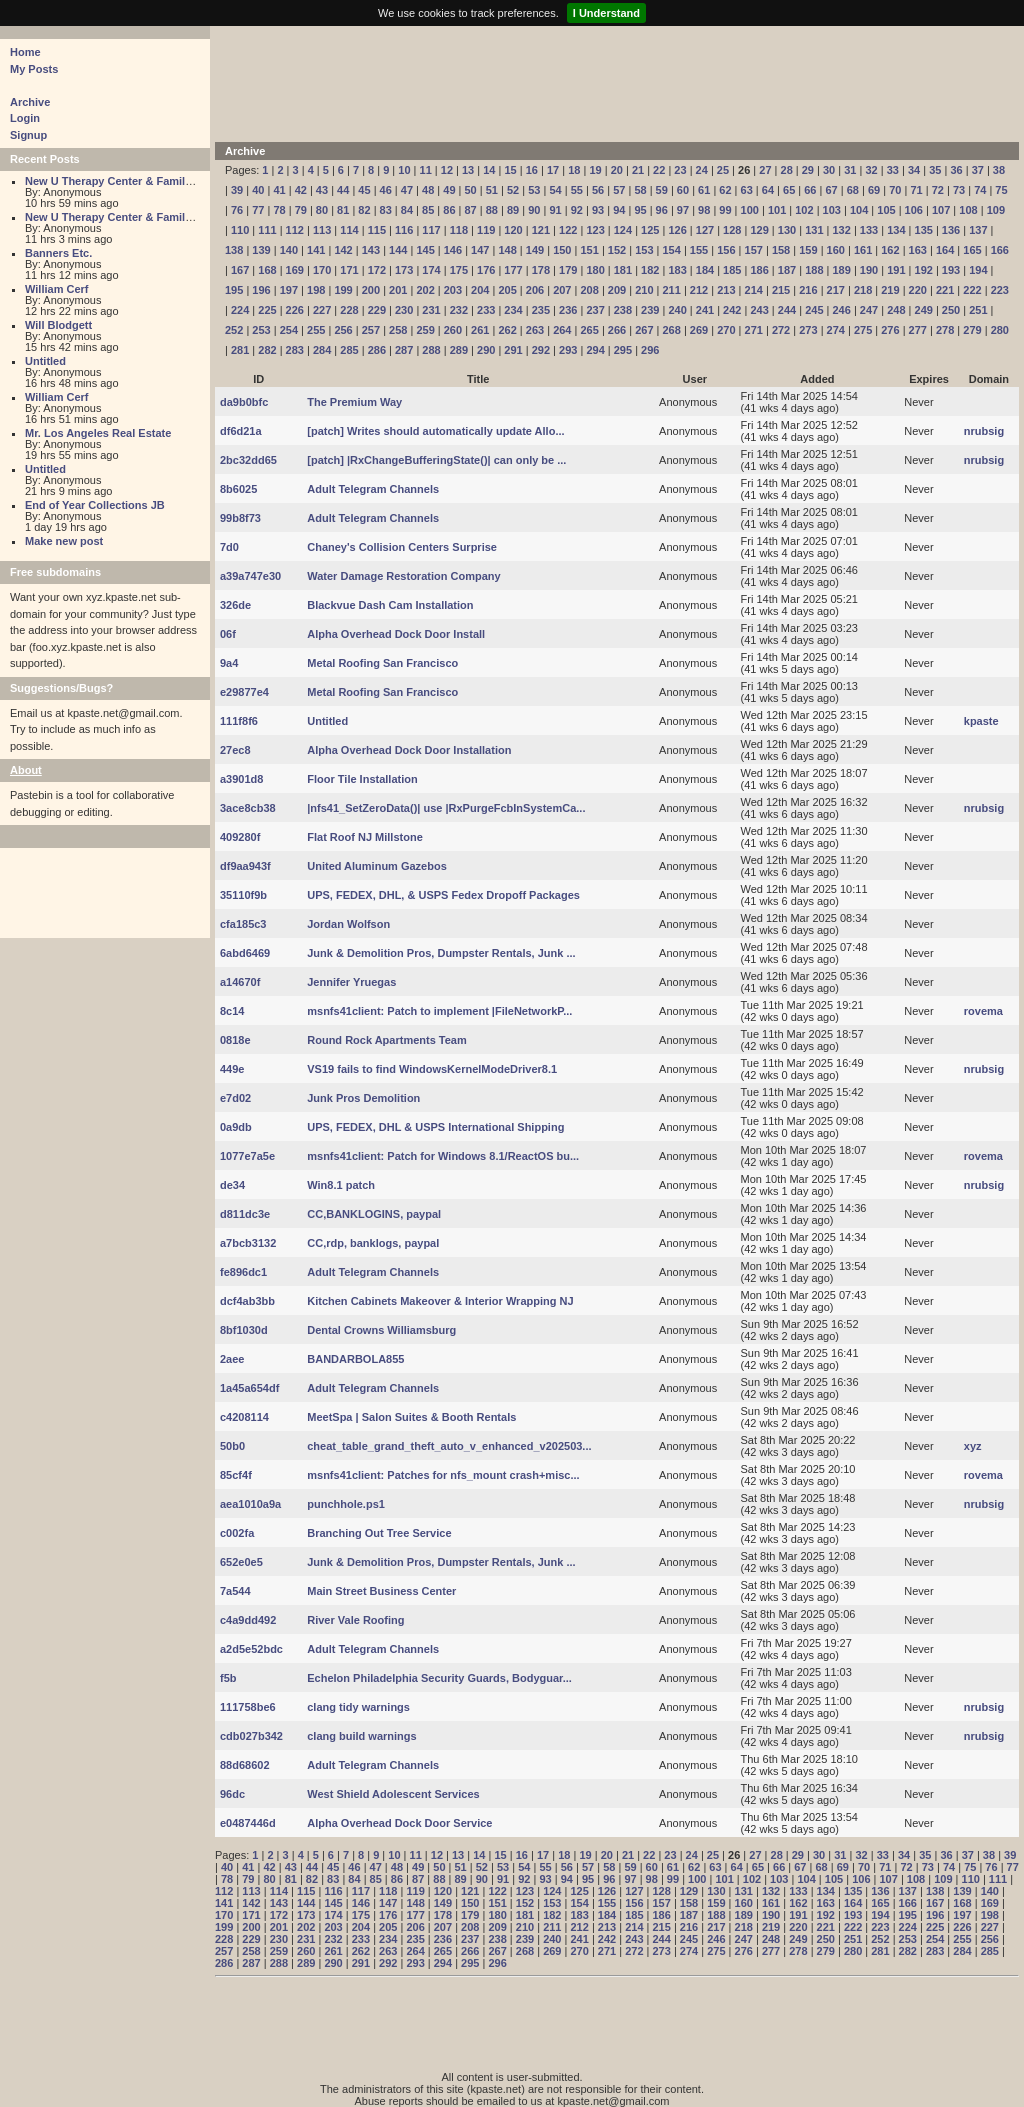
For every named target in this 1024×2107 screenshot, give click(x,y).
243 (759, 310)
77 (258, 210)
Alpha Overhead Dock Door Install (396, 634)
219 (890, 290)
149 (535, 250)
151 (589, 250)
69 (874, 190)
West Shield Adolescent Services (393, 1794)
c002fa (237, 1533)
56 (598, 190)
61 (704, 190)
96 (662, 210)
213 (726, 290)
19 (595, 170)
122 (568, 230)
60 (683, 190)
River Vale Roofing (355, 1620)
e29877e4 (244, 692)
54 (555, 190)
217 (836, 290)
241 (705, 310)
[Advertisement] (617, 82)
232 (459, 310)
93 (598, 210)
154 (672, 250)
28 (787, 170)
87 (471, 210)
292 (541, 350)
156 (726, 250)
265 (589, 330)
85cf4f (236, 1475)
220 (918, 290)
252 (234, 330)
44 (343, 190)
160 (836, 250)
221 (945, 290)
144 (398, 250)
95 (640, 210)
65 (789, 190)
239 (650, 310)
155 (699, 250)
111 (267, 230)
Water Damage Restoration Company (403, 576)
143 (371, 250)
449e (232, 1069)
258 (398, 330)
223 (1000, 290)
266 (617, 330)
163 (918, 250)
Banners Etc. (58, 253)
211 (672, 290)
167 (240, 270)
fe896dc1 (243, 1272)
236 (568, 310)
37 (978, 170)
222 (972, 290)
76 (237, 210)
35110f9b (243, 895)
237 (595, 310)
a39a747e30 (250, 576)
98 (704, 210)
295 (623, 350)
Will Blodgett (58, 325)
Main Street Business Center (381, 1591)
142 (343, 250)
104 (859, 210)
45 (364, 190)
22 (659, 170)
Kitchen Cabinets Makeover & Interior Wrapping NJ (440, 1301)
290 (486, 350)
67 (831, 190)
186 (759, 270)
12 (447, 170)
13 (468, 170)
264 (562, 330)
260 (453, 330)
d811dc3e (245, 1214)
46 (386, 190)
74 (980, 190)
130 (787, 230)
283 (295, 350)
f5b (228, 1678)
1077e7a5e (247, 1156)
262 (507, 330)
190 (869, 270)
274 (836, 330)
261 (480, 330)
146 (453, 250)
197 (289, 290)
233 (486, 310)
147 (480, 250)
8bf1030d (244, 1330)
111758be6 (248, 1707)
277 (918, 330)
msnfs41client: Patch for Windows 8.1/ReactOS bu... (443, 1156)
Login (25, 118)
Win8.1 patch (341, 1185)
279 (972, 330)
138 (234, 250)
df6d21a (241, 431)
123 (595, 230)
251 (978, 310)
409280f (240, 837)
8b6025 (238, 489)
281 (240, 350)
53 (534, 190)
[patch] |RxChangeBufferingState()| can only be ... (436, 460)
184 (705, 270)
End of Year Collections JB (95, 505)
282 (267, 350)
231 (431, 310)
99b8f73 (240, 518)
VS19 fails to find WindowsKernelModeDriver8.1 (432, 1069)
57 (619, 190)
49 (449, 190)
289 (459, 350)
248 (896, 310)
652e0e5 (241, 1562)
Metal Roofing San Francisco (382, 663)
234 (513, 310)
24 (702, 170)
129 (759, 230)
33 (893, 170)
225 (267, 310)
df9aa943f (245, 866)
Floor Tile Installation (362, 779)
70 (895, 190)
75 (1001, 190)
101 (777, 210)
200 (371, 290)
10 (404, 170)
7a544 (235, 1591)
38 (999, 170)
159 (808, 250)
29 (808, 170)
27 (765, 170)
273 (808, 330)
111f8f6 (239, 721)
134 (896, 230)
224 (240, 310)
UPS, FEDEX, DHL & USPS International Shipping (435, 1127)
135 (924, 230)
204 (480, 290)
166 (1000, 250)
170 (322, 270)
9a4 (229, 663)
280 (1000, 330)
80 (322, 210)
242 (732, 310)
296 (650, 350)
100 (750, 210)
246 (841, 310)
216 (808, 290)
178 (541, 270)
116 (404, 230)
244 (787, 310)
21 (638, 170)
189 (841, 270)
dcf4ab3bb (247, 1301)
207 (562, 290)
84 (407, 210)
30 (829, 170)
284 (322, 350)
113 (322, 230)
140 (289, 250)
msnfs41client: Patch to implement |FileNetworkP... (439, 1011)
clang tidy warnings (358, 1707)
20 (617, 170)
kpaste (981, 721)
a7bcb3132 (248, 1243)
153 (644, 250)
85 (428, 210)
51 (492, 190)
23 (680, 170)
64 (768, 190)
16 (532, 170)
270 (726, 330)
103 (832, 210)
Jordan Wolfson (348, 924)
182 (650, 270)
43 (322, 190)
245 (814, 310)
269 (699, 330)
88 (492, 210)
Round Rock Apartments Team (387, 1040)
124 (623, 230)
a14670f (240, 982)
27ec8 (235, 750)
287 (404, 350)
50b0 (232, 1446)
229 (377, 310)
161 (863, 250)
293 (568, 350)
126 (677, 230)
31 (850, 170)
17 (553, 170)
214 (754, 290)
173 (404, 270)
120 (513, 230)
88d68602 (245, 1765)
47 (407, 190)
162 (890, 250)
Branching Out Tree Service (379, 1533)
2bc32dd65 (248, 460)
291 (513, 350)
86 (449, 210)
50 (471, 190)
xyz (973, 1446)
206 (535, 290)
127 (705, 230)
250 (951, 310)
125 (650, 230)
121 (541, 230)
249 (924, 310)
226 (295, 310)
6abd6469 (245, 953)
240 (677, 310)
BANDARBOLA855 (355, 1359)
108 (968, 210)
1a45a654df (249, 1388)
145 (425, 250)
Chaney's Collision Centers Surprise (402, 547)
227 (322, 310)
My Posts (34, 69)
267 (644, 330)
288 (431, 350)
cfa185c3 (243, 924)
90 (534, 210)
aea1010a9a (250, 1504)
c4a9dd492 (248, 1620)
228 (349, 310)
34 (914, 170)
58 (640, 190)
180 (595, 270)
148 (507, 250)
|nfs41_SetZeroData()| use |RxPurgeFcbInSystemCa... (446, 808)
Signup (28, 135)
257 (371, 330)
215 (781, 290)
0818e (235, 1040)
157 (754, 250)
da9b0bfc (244, 402)
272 (781, 330)
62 (725, 190)
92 (577, 210)
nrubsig (984, 431)
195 (234, 290)
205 (507, 290)
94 (619, 210)
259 (425, 330)
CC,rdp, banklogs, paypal (373, 1243)
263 (535, 330)
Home (25, 52)
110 (240, 230)
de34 (232, 1185)
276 (890, 330)
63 (747, 190)
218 (863, 290)
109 (996, 210)
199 (343, 290)
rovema (983, 1011)
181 (623, 270)
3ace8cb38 (248, 808)
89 (513, 210)
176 (486, 270)
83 (386, 210)
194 (978, 270)
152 (617, 250)
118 (459, 230)
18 (574, 170)
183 (677, 270)
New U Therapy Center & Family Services (132, 181)
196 (261, 290)
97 (683, 210)
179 (568, 270)
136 (951, 230)
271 (754, 330)
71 (916, 190)
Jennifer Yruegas (351, 982)
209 (617, 290)
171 (349, 270)
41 (279, 190)
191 (896, 270)
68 (853, 190)
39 (237, 190)
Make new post (64, 541)
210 (644, 290)
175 (459, 270)
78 (279, 210)
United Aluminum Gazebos (377, 866)
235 (541, 310)
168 (267, 270)
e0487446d (248, 1823)
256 (343, 330)
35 (935, 170)
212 (699, 290)
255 (316, 330)
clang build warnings (361, 1736)
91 (555, 210)
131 (814, 230)
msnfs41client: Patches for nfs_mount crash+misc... (443, 1475)
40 (258, 190)
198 (316, 290)
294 (595, 350)
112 (295, 230)
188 (814, 270)
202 (425, 290)
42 (301, 190)
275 (863, 330)
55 (577, 190)
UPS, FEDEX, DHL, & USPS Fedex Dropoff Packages (443, 895)
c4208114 (244, 1417)
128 (732, 230)
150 (562, 250)
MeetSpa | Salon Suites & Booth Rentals (411, 1417)
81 (343, 210)
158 (781, 250)
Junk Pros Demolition (363, 1098)
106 (914, 210)
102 (804, 210)
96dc (232, 1794)
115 (377, 230)
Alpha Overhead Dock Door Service (399, 1823)
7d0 (229, 547)
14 (489, 170)
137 (978, 230)
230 (404, 310)
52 (513, 190)
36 (956, 170)
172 (377, 270)
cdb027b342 (251, 1736)
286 (377, 350)
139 (261, 250)
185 (732, 270)
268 (672, 330)
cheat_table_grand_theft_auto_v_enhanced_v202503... (449, 1446)
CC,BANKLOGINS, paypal (374, 1214)
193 (951, 270)
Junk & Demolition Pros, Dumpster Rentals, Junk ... (441, 953)
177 (513, 270)
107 (941, 210)
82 (364, 210)
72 (938, 190)
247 (869, 310)
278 (945, 330)
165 (972, 250)
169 (295, 270)
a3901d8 (241, 779)
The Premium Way (354, 402)
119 (486, 230)
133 (869, 230)
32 (871, 170)
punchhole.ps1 (346, 1504)
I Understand (606, 13)
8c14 (232, 1011)
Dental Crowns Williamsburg (381, 1330)
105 (886, 210)
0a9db (236, 1127)
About (26, 770)
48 (428, 190)
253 (261, 330)
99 (725, 210)
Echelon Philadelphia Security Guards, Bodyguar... (439, 1678)
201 (398, 290)
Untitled (45, 361)
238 (623, 310)
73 (959, 190)
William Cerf (56, 289)
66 (810, 190)
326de (235, 605)
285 (349, 350)
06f (228, 634)
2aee (232, 1359)
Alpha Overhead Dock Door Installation (409, 750)
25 (723, 170)
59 (662, 190)
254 (289, 330)
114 (349, 230)
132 (841, 230)
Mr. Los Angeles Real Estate (98, 433)
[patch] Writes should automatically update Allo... (435, 431)
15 (510, 170)
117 (431, 230)
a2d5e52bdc (251, 1649)
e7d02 (235, 1098)
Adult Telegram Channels (373, 489)
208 (589, 290)
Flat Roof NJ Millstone (365, 837)
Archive (30, 102)
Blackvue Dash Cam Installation (390, 605)
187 (787, 270)
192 (924, 270)
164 (945, 250)
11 (426, 170)
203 (453, 290)
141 (316, 250)
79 (301, 210)
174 (431, 270)
